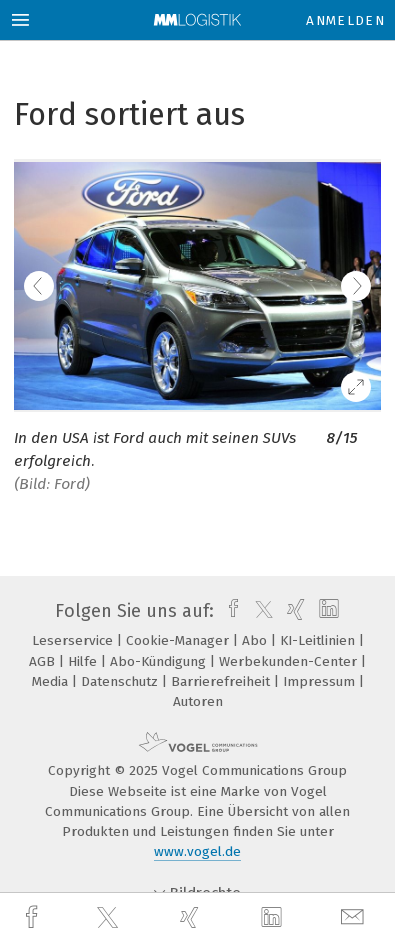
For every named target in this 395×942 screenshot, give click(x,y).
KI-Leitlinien (319, 640)
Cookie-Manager (179, 640)
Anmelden (345, 20)
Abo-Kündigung (160, 661)
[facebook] (34, 917)
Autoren (198, 701)
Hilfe (84, 661)
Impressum (321, 681)
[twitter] (110, 918)
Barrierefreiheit (222, 681)
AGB (44, 661)
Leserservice (74, 640)
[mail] (355, 917)
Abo (256, 640)
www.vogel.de (197, 851)
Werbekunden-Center (290, 661)
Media (52, 681)
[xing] (192, 917)
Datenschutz (121, 681)
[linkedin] (274, 918)
